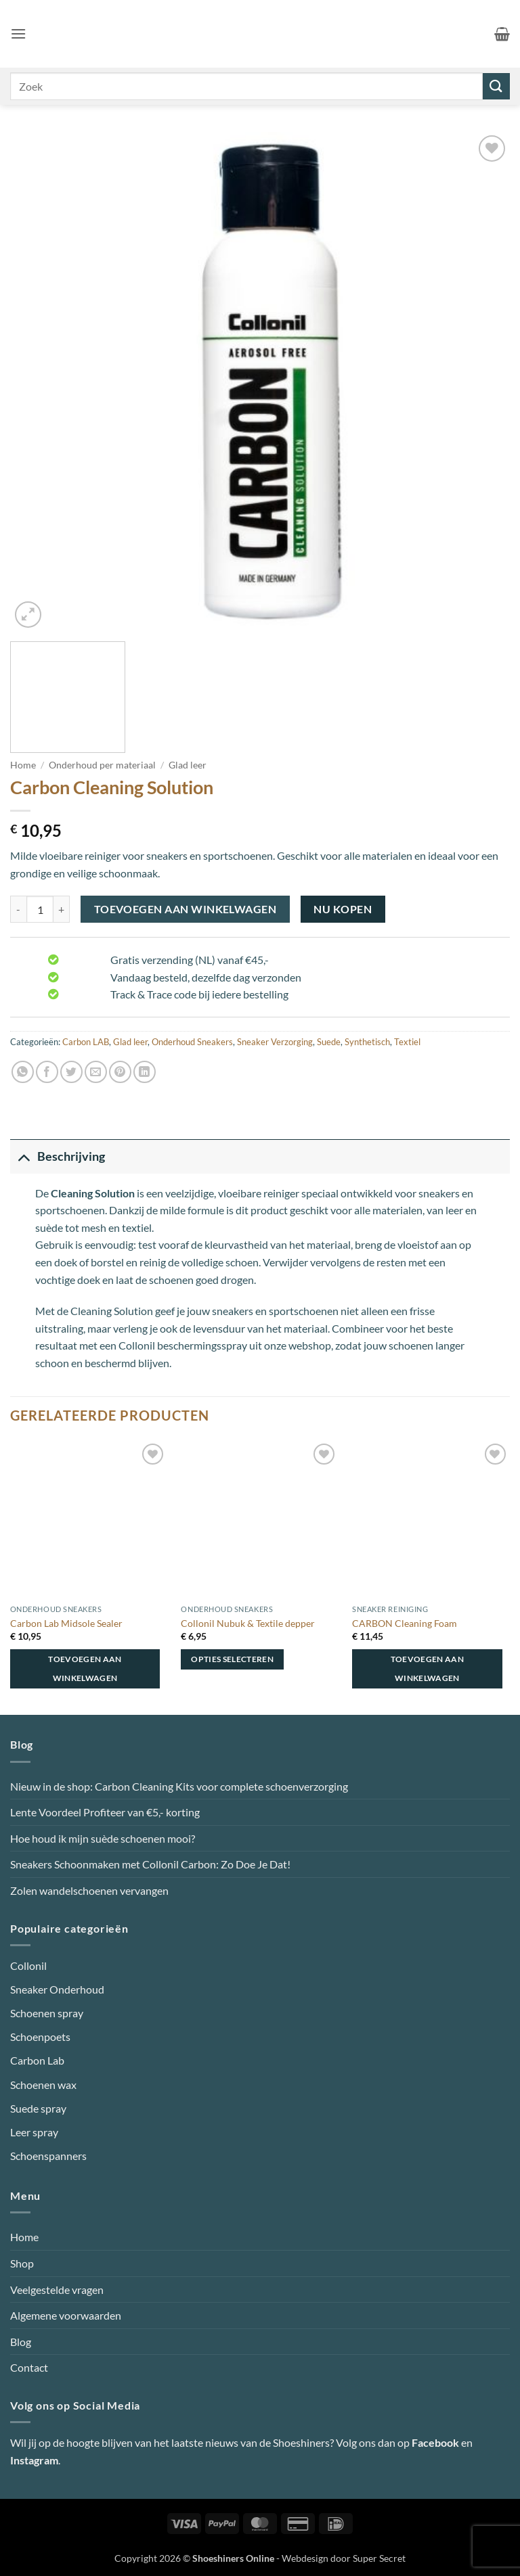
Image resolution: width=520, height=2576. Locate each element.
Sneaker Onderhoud (57, 1989)
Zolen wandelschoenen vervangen (89, 1890)
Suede (329, 1041)
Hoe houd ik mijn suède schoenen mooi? (102, 1838)
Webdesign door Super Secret (344, 2558)
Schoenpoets (40, 2036)
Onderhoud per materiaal (102, 765)
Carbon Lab (37, 2060)
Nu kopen (342, 909)
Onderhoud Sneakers (192, 1041)
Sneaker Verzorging (275, 1041)
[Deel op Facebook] (47, 1072)
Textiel (407, 1041)
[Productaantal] (39, 909)
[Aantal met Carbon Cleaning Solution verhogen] (61, 909)
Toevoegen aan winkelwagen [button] (85, 1668)
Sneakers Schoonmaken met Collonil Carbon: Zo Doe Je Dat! (150, 1864)
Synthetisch (367, 1041)
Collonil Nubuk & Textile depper (248, 1623)
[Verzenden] (496, 86)
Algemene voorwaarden (65, 2315)
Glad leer (188, 765)
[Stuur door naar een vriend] (96, 1072)
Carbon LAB (85, 1041)
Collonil (28, 1965)
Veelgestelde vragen (57, 2289)
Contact (29, 2367)
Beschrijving (57, 1156)
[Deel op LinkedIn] (144, 1072)
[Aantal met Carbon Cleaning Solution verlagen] (18, 909)
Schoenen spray (46, 2012)
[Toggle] (23, 1156)
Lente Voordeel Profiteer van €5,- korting (105, 1812)
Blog (20, 2341)
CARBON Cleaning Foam (404, 1623)
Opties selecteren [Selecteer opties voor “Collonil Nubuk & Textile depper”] (232, 1659)
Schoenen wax (43, 2084)
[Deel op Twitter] (71, 1072)
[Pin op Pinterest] (120, 1072)
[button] (18, 33)
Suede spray (38, 2108)
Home (23, 765)
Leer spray (34, 2131)
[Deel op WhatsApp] (23, 1072)
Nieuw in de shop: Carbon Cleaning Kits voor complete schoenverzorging (179, 1786)
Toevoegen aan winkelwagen (185, 909)
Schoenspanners (48, 2155)
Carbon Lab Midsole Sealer (66, 1623)
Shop (22, 2263)
